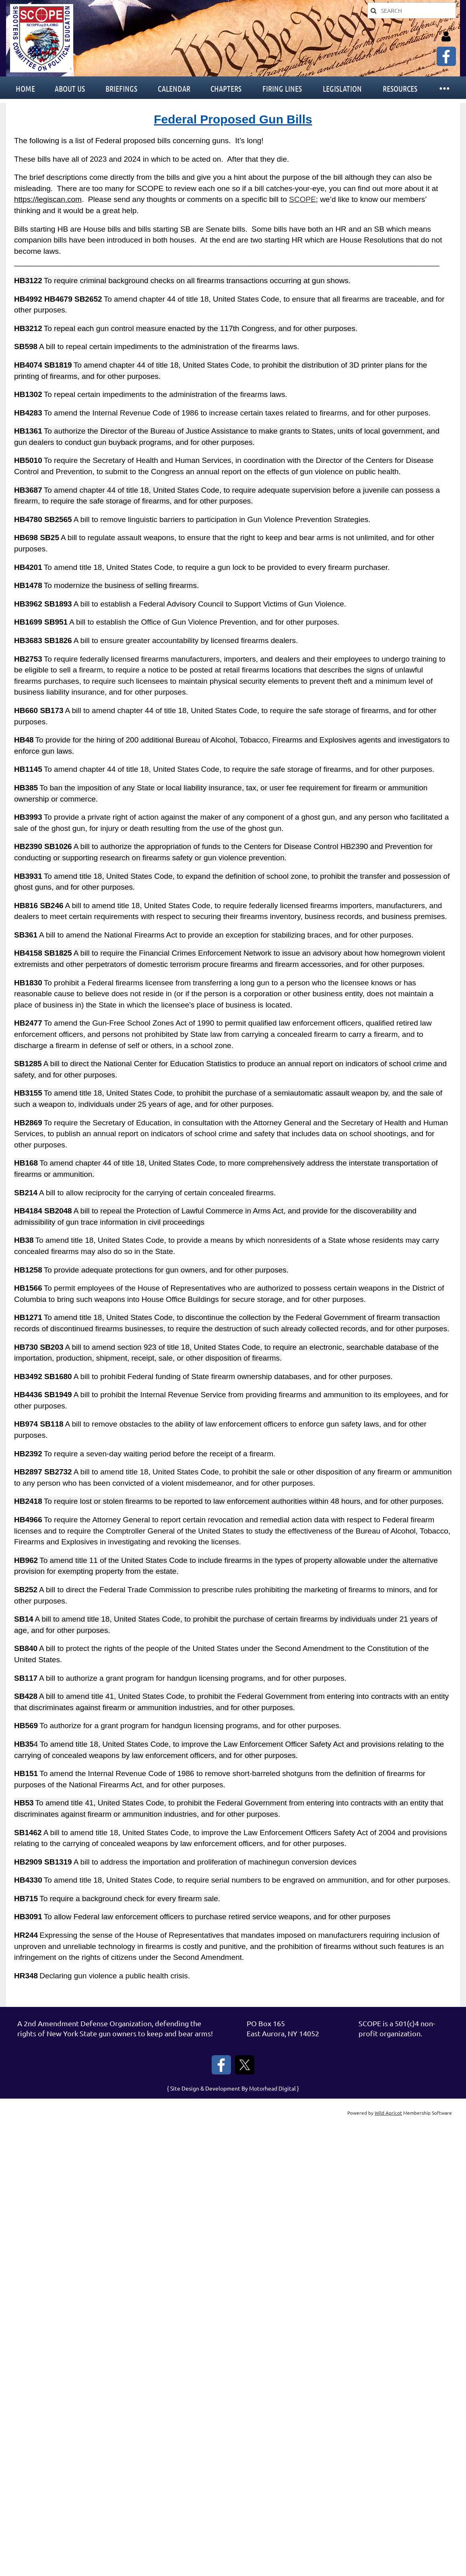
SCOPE (302, 199)
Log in (446, 37)
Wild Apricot (388, 2112)
